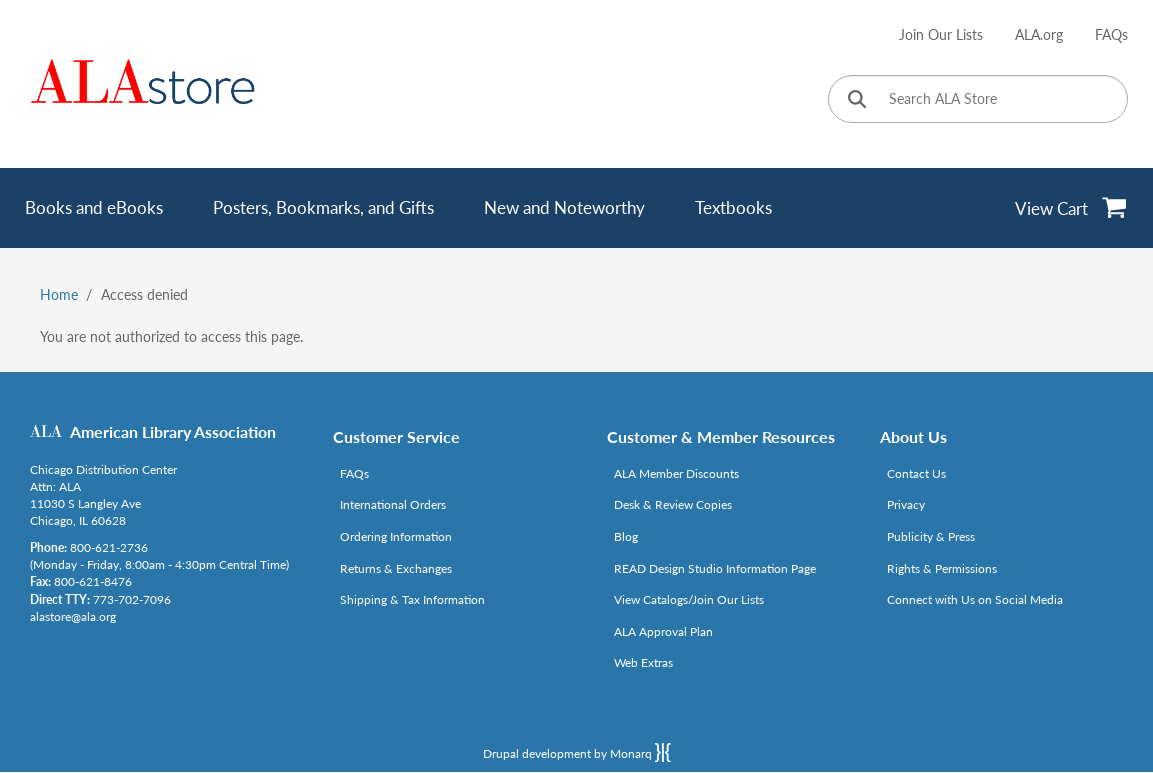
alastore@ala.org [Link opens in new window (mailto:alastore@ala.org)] (73, 616)
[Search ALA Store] (978, 99)
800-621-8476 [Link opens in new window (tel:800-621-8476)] (93, 581)
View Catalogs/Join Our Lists (689, 599)
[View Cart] (1071, 208)
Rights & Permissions (942, 568)
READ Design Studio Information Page (715, 568)
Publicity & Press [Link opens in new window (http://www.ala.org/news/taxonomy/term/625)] (931, 536)
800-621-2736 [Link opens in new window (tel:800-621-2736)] (109, 547)
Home (59, 294)
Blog (626, 536)
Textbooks (733, 207)
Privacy (906, 504)
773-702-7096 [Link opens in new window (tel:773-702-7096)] (132, 599)
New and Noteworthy (564, 207)
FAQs (1111, 34)
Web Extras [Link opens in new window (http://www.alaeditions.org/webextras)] (643, 662)
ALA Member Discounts (676, 473)
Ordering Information (396, 536)
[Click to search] (857, 100)
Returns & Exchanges (396, 568)
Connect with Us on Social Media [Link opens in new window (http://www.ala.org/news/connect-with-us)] (975, 599)
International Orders (393, 504)
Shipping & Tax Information (412, 599)
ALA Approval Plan (663, 631)
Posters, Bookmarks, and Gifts (323, 207)
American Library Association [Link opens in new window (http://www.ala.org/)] (173, 431)
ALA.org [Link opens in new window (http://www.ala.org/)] (1039, 34)
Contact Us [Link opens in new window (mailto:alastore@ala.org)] (916, 473)
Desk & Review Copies (673, 504)
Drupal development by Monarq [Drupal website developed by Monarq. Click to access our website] (577, 752)
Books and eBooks (94, 207)
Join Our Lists (941, 34)
